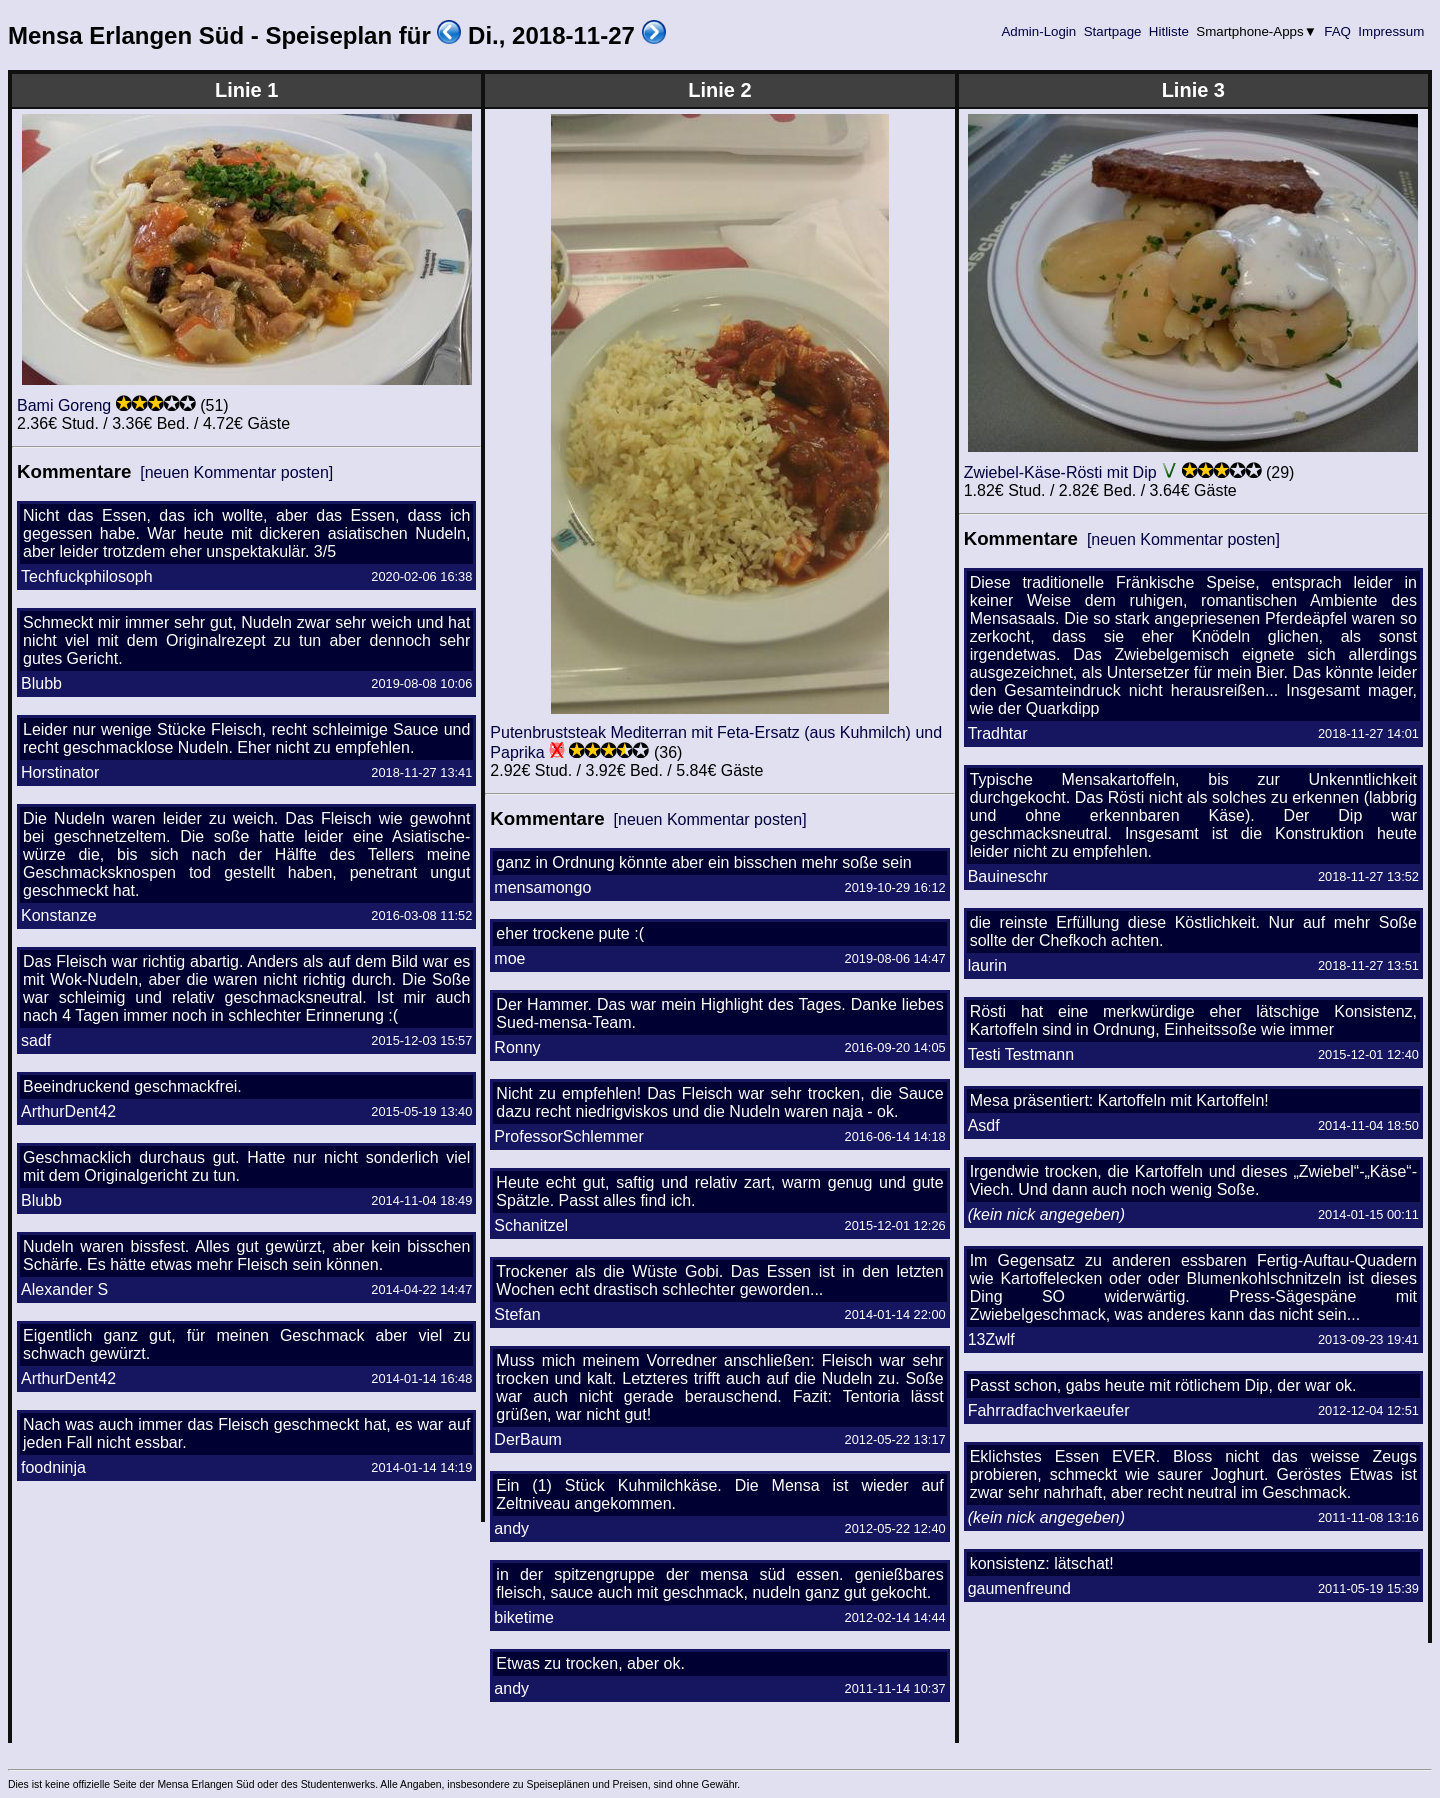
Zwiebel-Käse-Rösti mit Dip (1060, 472)
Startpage (1112, 31)
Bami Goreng (64, 405)
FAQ (1338, 31)
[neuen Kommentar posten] (236, 472)
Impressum (1391, 31)
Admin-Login (1039, 31)
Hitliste (1168, 31)
